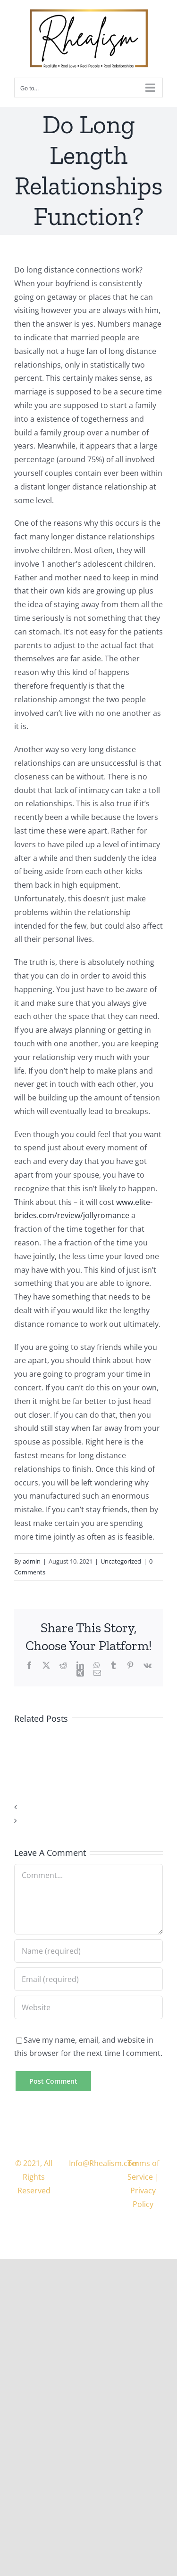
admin (32, 1561)
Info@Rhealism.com (104, 2163)
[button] (88, 1807)
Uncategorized (121, 1561)
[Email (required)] (88, 1979)
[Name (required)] (88, 1951)
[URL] (88, 2007)
